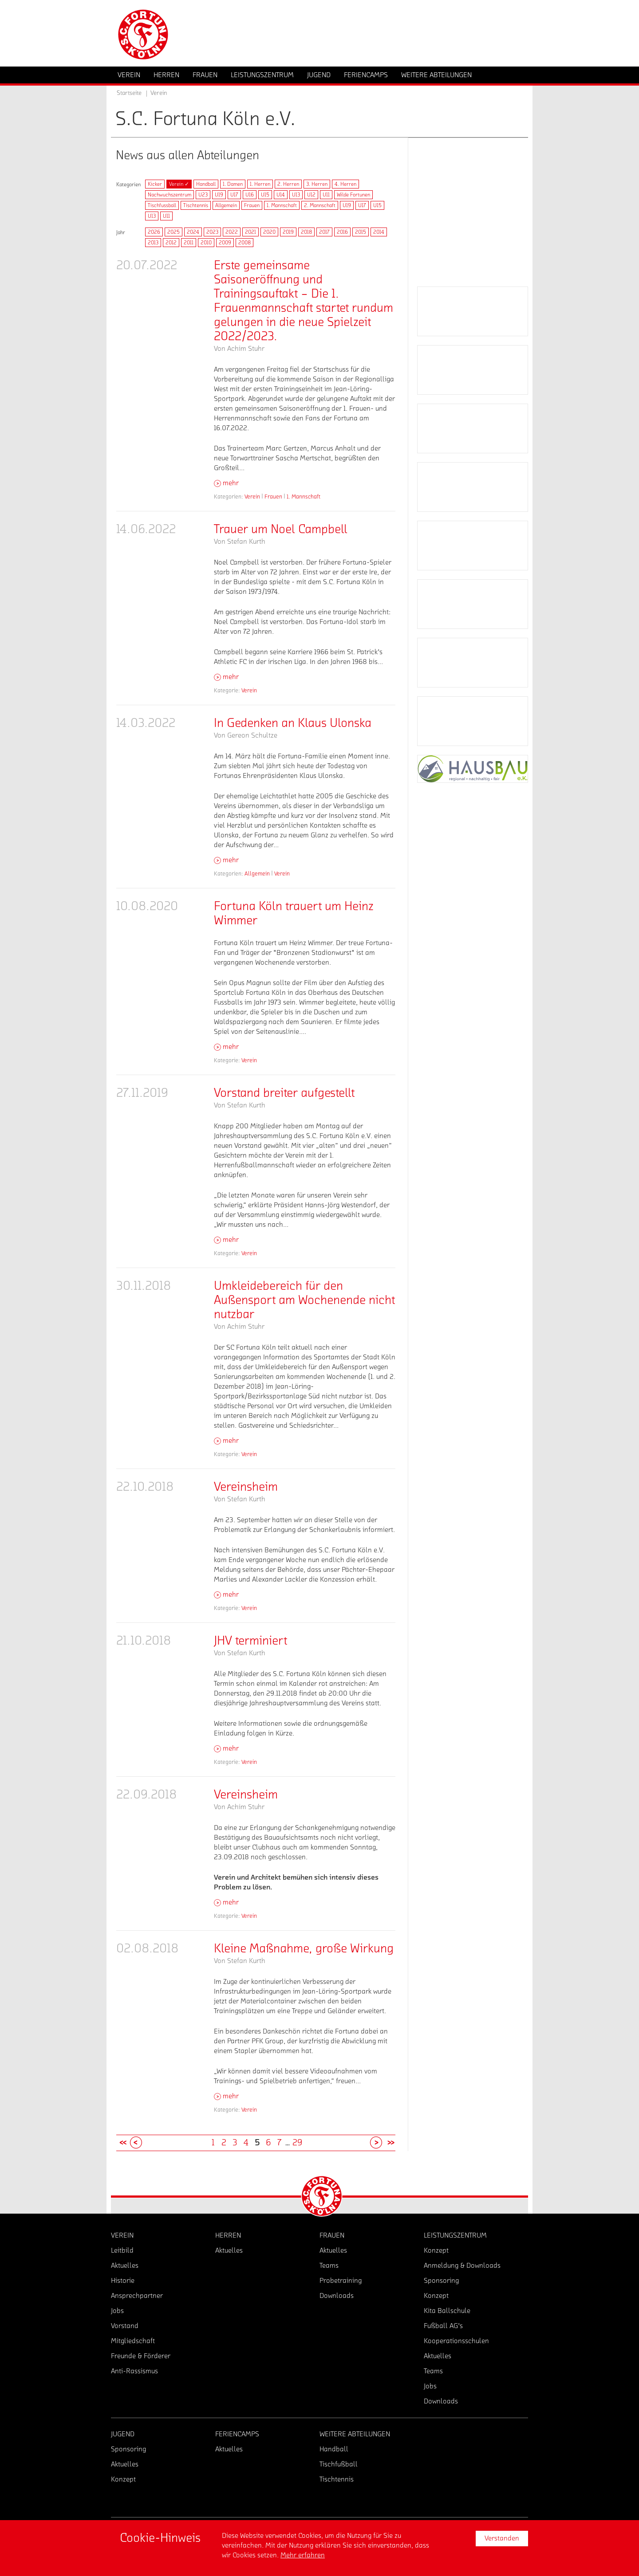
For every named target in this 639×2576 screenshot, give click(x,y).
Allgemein (226, 205)
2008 (244, 242)
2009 (225, 242)
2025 (173, 232)
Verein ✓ (179, 184)
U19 (219, 194)
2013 (153, 242)
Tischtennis (195, 205)
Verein (252, 496)
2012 (171, 242)
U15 (265, 194)
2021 (250, 232)
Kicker (155, 184)
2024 (193, 232)
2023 (212, 232)
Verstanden (502, 2538)
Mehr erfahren (302, 2555)
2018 (306, 232)
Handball (206, 184)
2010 (206, 242)
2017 (324, 232)
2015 (360, 232)
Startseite (129, 93)
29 (297, 2142)
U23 (203, 194)
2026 (154, 232)
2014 (378, 232)
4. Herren (345, 184)
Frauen (252, 205)
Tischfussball (162, 205)
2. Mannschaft (319, 205)
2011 (188, 242)
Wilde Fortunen (353, 194)
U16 (249, 194)
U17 (234, 194)
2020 (269, 232)
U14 (280, 194)
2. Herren (288, 184)
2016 (342, 232)
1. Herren (260, 184)
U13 (296, 194)
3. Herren (316, 184)
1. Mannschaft (282, 205)
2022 (231, 232)
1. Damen (233, 184)
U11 (326, 194)
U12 (311, 194)
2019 (288, 232)
